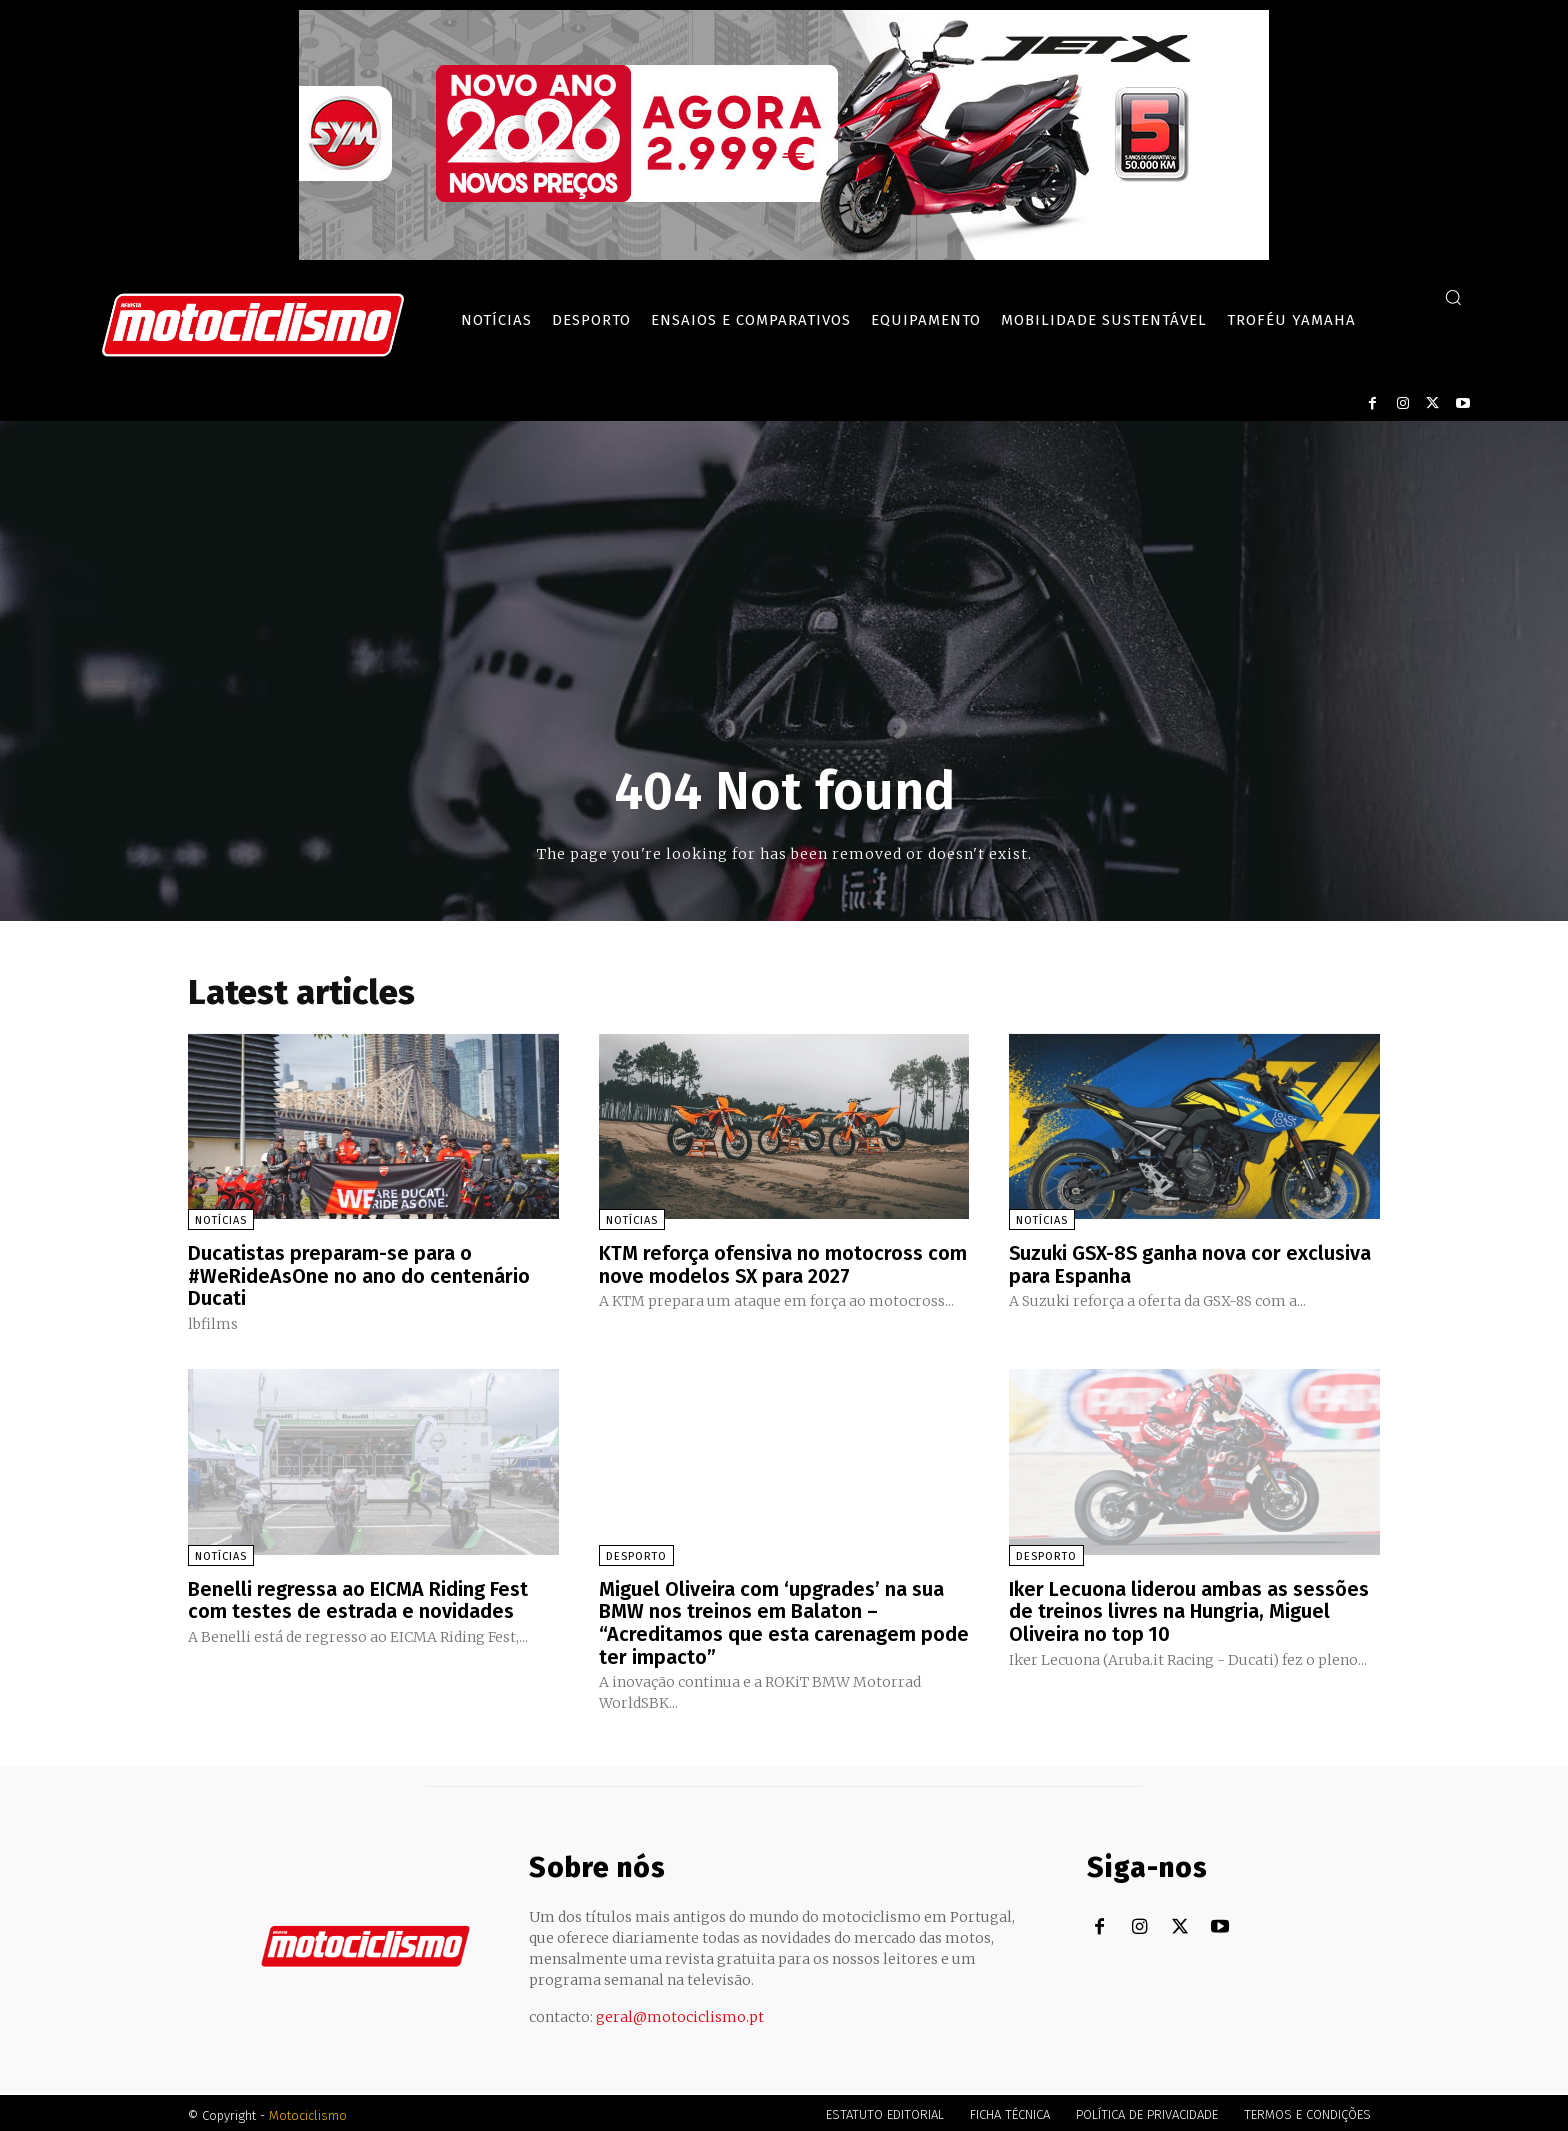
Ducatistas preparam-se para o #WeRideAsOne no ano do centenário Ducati (359, 1275)
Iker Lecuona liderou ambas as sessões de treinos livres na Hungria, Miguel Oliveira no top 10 (1189, 1608)
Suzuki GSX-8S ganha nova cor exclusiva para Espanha (1192, 1264)
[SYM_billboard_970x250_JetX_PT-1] (784, 255)
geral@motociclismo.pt (680, 2012)
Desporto (636, 1553)
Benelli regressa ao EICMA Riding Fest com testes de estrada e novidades (358, 1597)
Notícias (221, 1220)
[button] (1453, 297)
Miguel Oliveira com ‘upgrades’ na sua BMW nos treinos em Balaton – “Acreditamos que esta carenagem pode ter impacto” (784, 1619)
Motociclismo (308, 2110)
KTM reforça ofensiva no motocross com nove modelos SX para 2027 (783, 1264)
